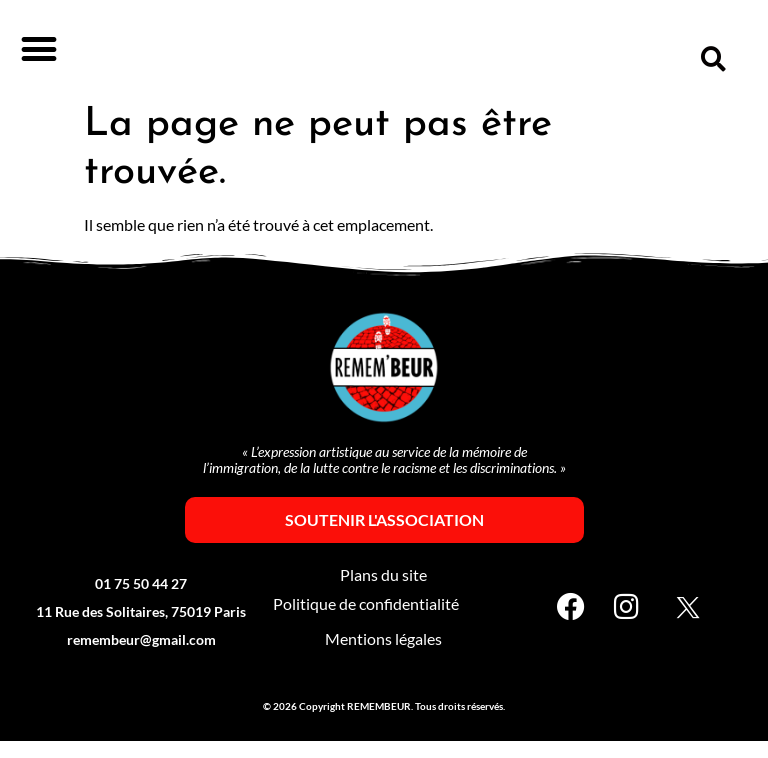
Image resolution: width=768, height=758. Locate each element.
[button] (38, 48)
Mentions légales (383, 656)
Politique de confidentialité (366, 621)
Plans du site (383, 592)
